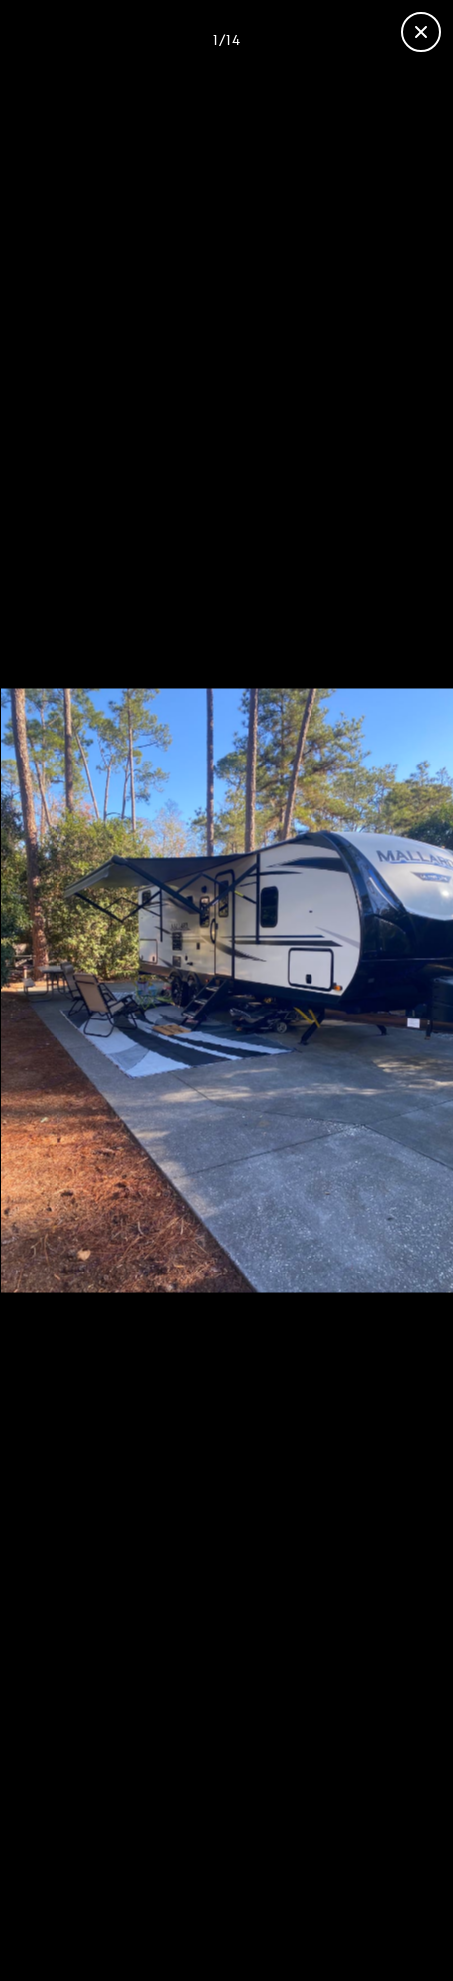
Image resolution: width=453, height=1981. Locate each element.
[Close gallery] (421, 32)
